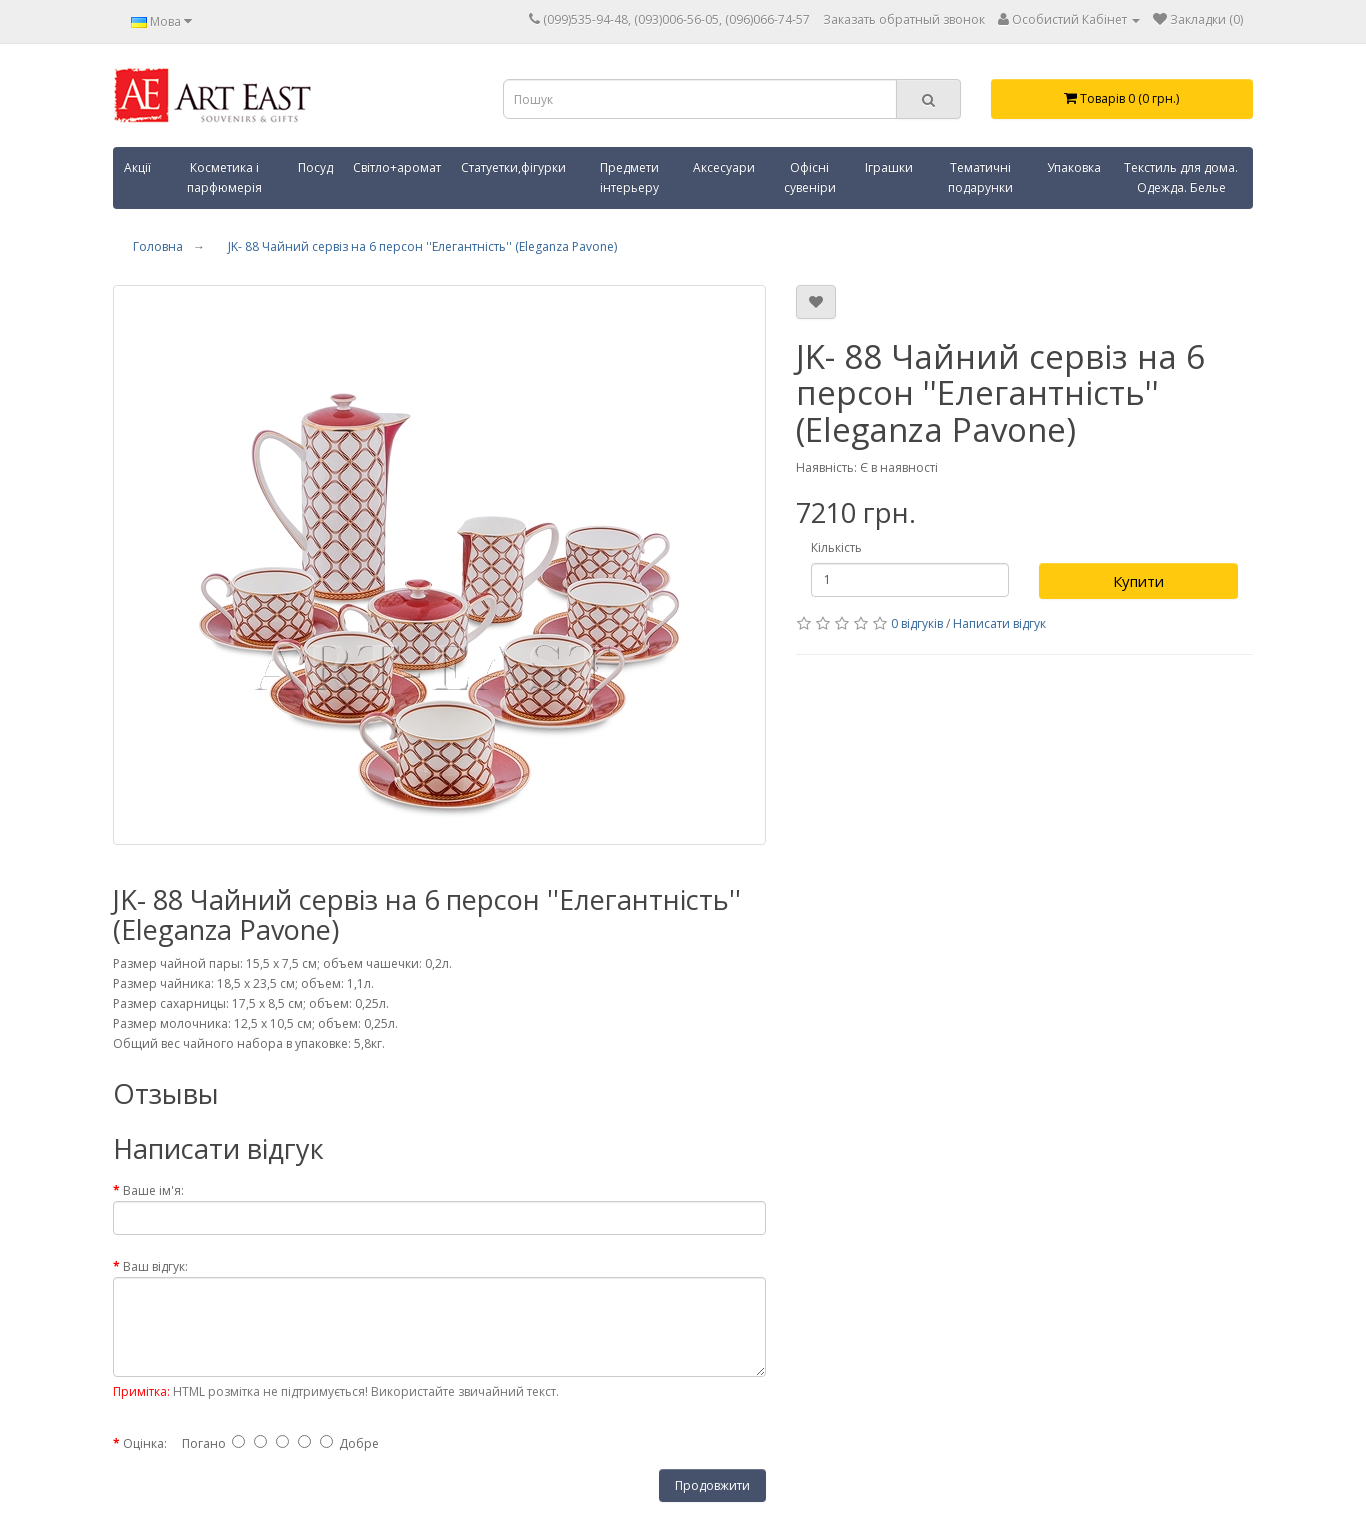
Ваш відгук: (155, 1266)
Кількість (836, 547)
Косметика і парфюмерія (224, 177)
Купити (1138, 581)
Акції (137, 167)
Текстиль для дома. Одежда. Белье (1181, 177)
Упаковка (1074, 167)
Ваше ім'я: (153, 1190)
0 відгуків (917, 623)
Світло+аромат (397, 167)
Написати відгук (999, 623)
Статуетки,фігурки (513, 167)
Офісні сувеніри (810, 177)
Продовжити (712, 1485)
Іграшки (889, 167)
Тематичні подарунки (980, 177)
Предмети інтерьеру (629, 177)
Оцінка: (145, 1443)
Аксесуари (724, 167)
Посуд (315, 167)
